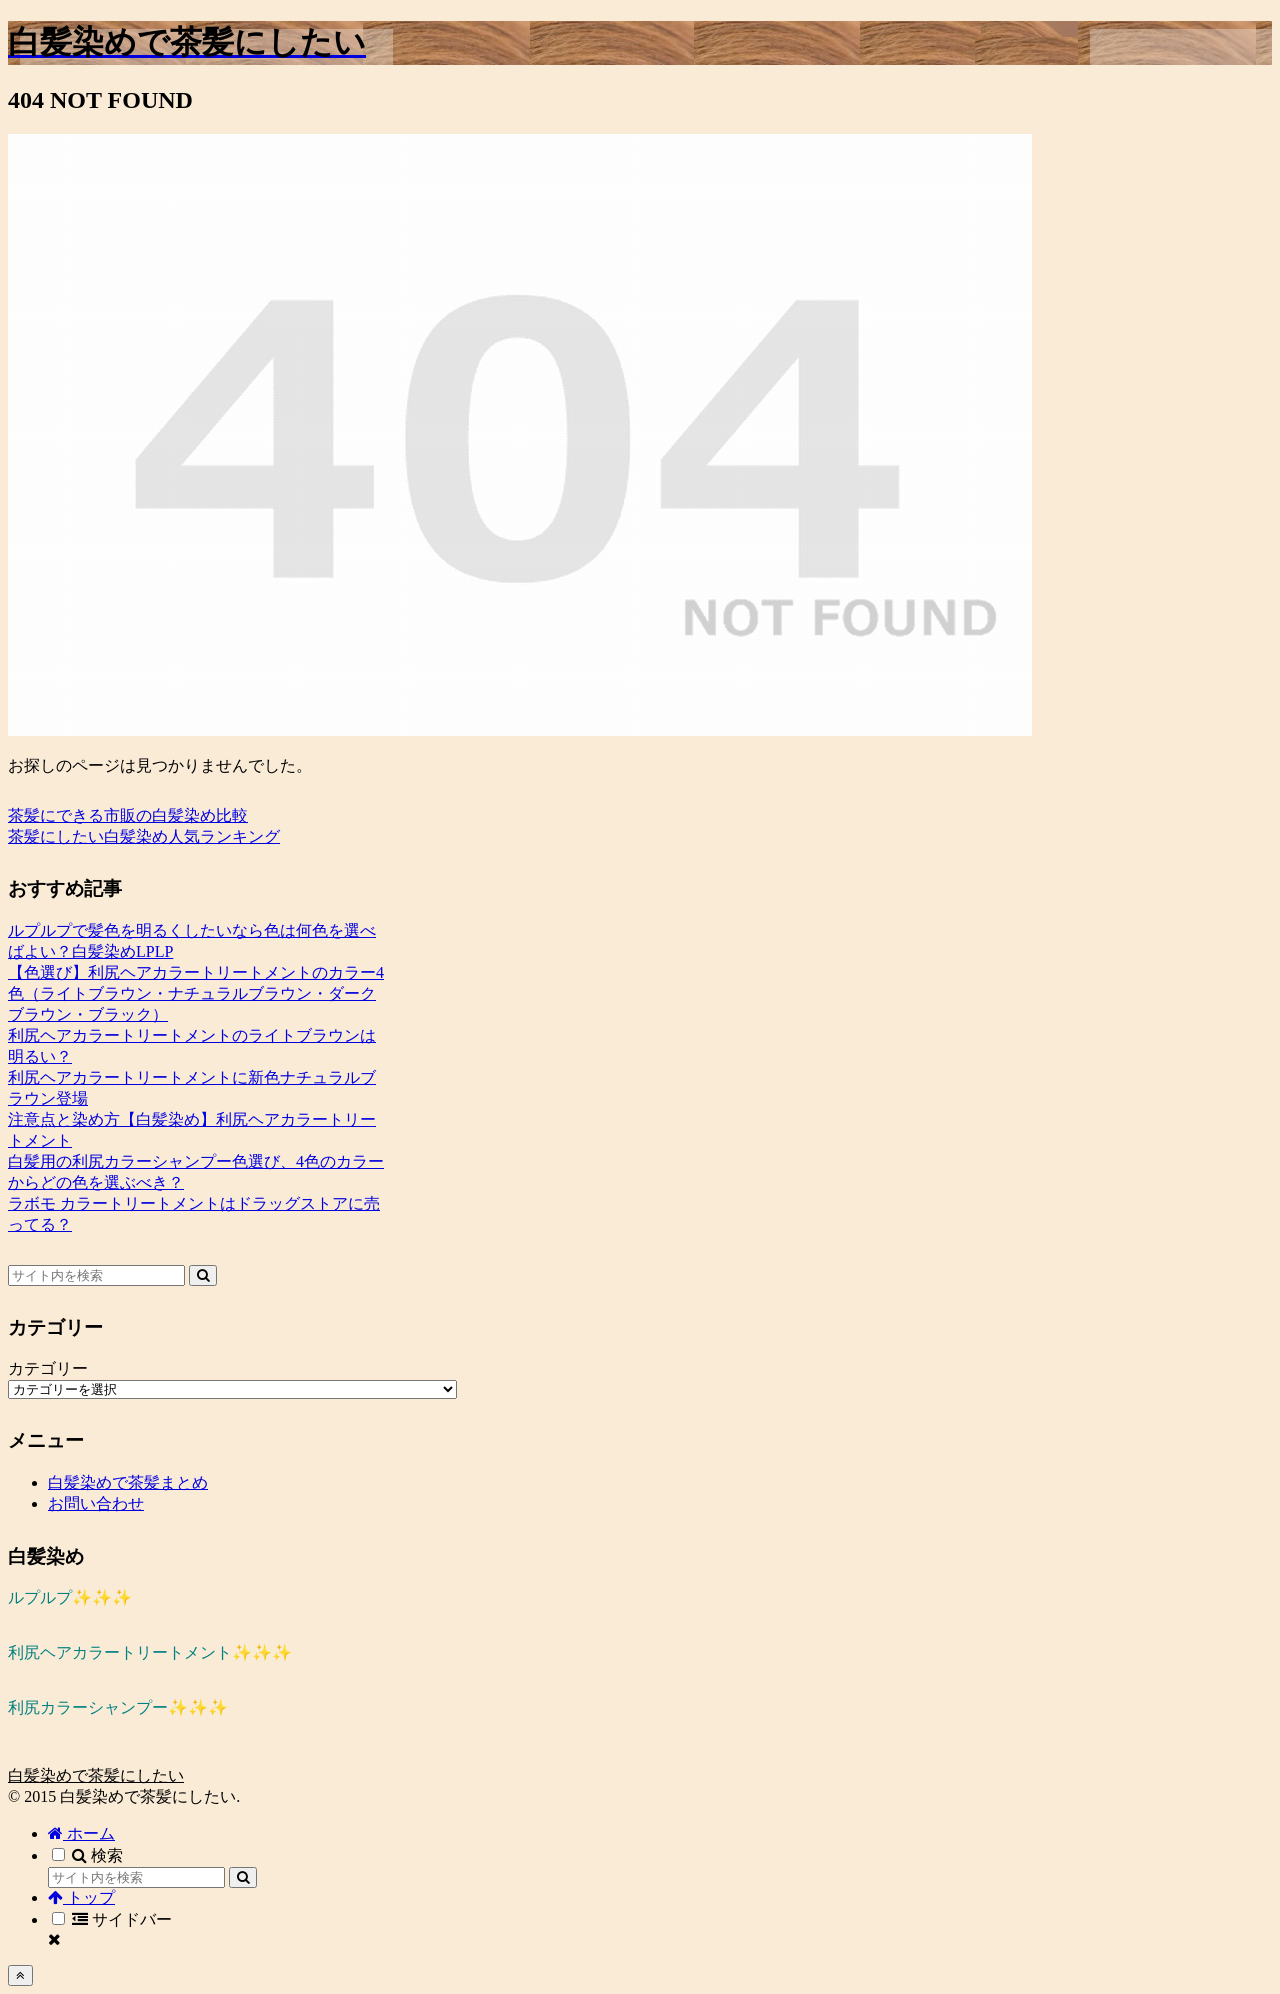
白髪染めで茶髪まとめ (128, 1482)
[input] (96, 1275)
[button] (203, 1275)
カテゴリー (48, 1368)
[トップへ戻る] (20, 1975)
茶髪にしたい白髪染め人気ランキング (144, 836)
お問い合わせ (96, 1503)
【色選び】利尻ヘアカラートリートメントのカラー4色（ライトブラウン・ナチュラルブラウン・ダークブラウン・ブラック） (196, 993)
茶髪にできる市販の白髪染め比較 (128, 815)
